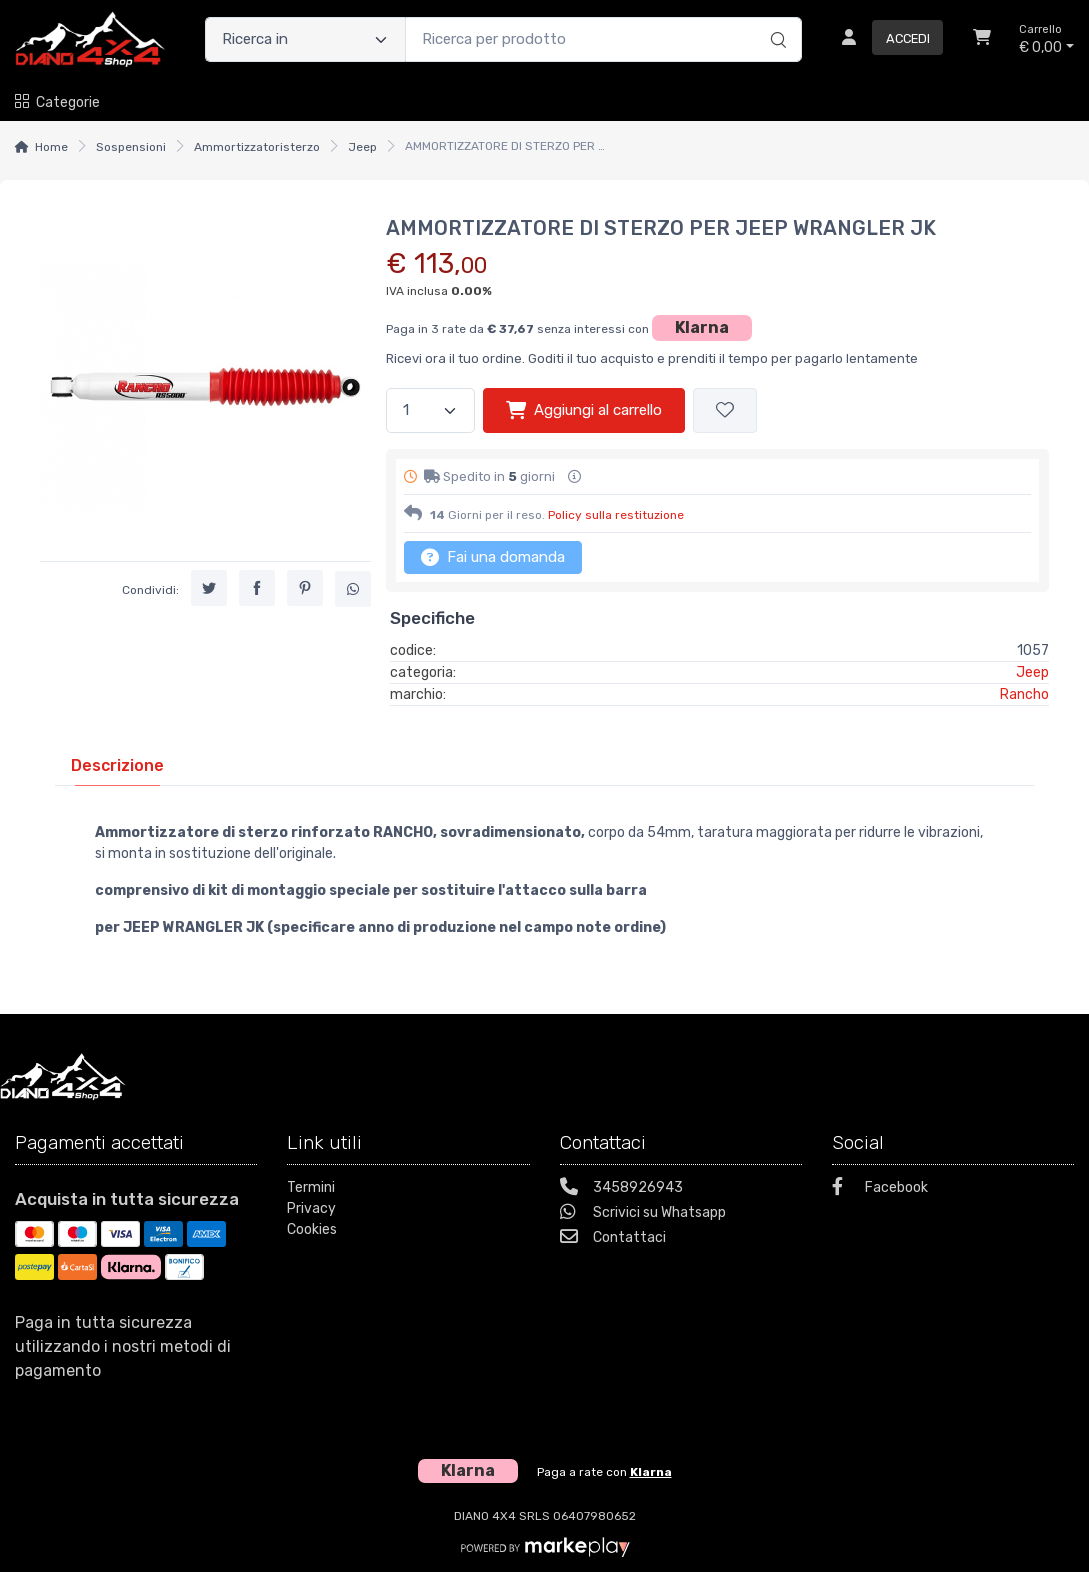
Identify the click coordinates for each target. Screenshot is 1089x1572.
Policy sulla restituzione (616, 515)
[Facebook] (953, 1189)
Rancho (1024, 694)
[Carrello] (982, 40)
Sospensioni (131, 147)
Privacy (311, 1208)
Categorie (57, 102)
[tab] (117, 765)
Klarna (702, 327)
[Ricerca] (775, 19)
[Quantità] (430, 410)
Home (51, 147)
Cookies (312, 1229)
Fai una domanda (493, 557)
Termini (311, 1187)
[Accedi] (884, 40)
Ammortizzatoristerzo (257, 147)
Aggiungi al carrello (584, 410)
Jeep (362, 147)
